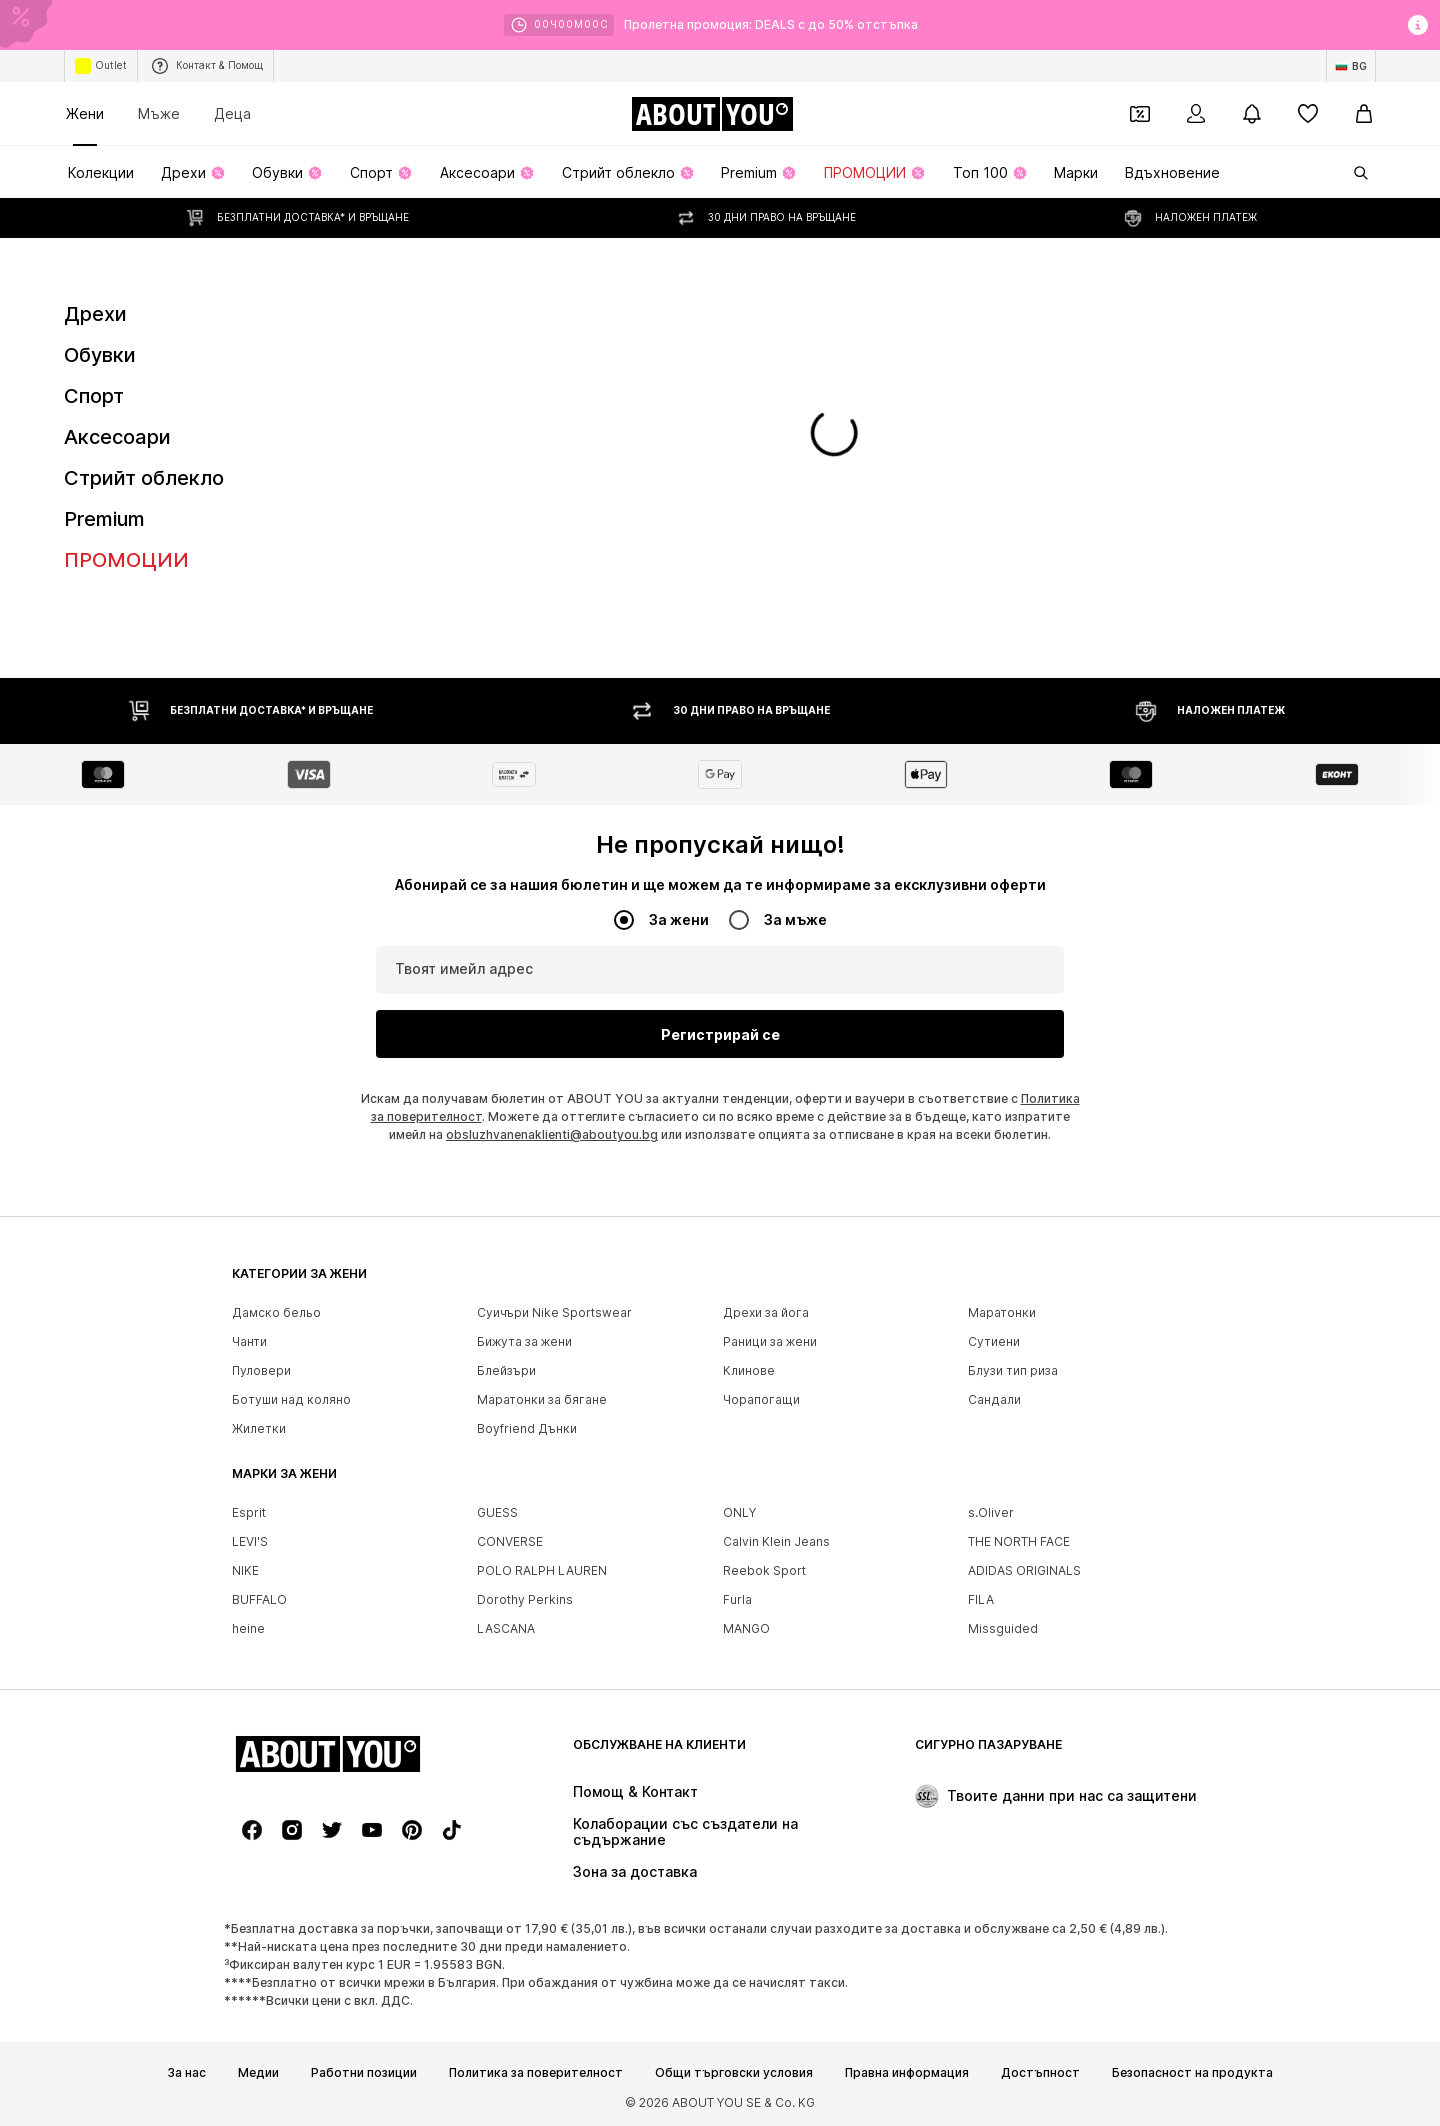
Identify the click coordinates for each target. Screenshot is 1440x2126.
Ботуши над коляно (291, 1399)
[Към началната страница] (712, 114)
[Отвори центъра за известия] (1252, 114)
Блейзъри (506, 1370)
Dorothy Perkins (525, 1599)
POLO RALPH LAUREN (542, 1570)
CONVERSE (510, 1541)
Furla (737, 1599)
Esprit (249, 1512)
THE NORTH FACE (1019, 1541)
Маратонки (1002, 1312)
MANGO (746, 1628)
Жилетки (259, 1428)
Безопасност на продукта (1192, 2073)
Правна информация (907, 2073)
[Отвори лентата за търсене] (1354, 173)
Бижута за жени (524, 1341)
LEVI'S (250, 1541)
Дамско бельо (276, 1312)
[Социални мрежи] (252, 1830)
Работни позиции (364, 2073)
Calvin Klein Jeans (776, 1541)
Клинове (749, 1370)
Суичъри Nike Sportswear (554, 1312)
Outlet (101, 66)
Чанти (249, 1341)
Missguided (1003, 1628)
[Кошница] (1364, 114)
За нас (186, 2073)
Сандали (994, 1399)
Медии (258, 2073)
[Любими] (1308, 114)
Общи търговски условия (734, 2073)
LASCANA (506, 1628)
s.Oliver (991, 1512)
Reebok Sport (764, 1570)
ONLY (739, 1512)
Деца (232, 113)
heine (248, 1628)
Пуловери (261, 1370)
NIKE (245, 1570)
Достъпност (1040, 2073)
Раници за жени (770, 1341)
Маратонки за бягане (542, 1399)
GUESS (497, 1512)
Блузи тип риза (1013, 1370)
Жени (85, 113)
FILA (981, 1599)
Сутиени (994, 1341)
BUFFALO (259, 1599)
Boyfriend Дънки (527, 1428)
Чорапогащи (761, 1399)
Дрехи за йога (766, 1312)
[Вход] (1196, 114)
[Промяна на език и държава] (1351, 66)
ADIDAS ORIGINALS (1024, 1570)
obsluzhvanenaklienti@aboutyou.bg (552, 1134)
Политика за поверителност (536, 2073)
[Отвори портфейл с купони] (1140, 114)
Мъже (159, 113)
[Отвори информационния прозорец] (1418, 25)
